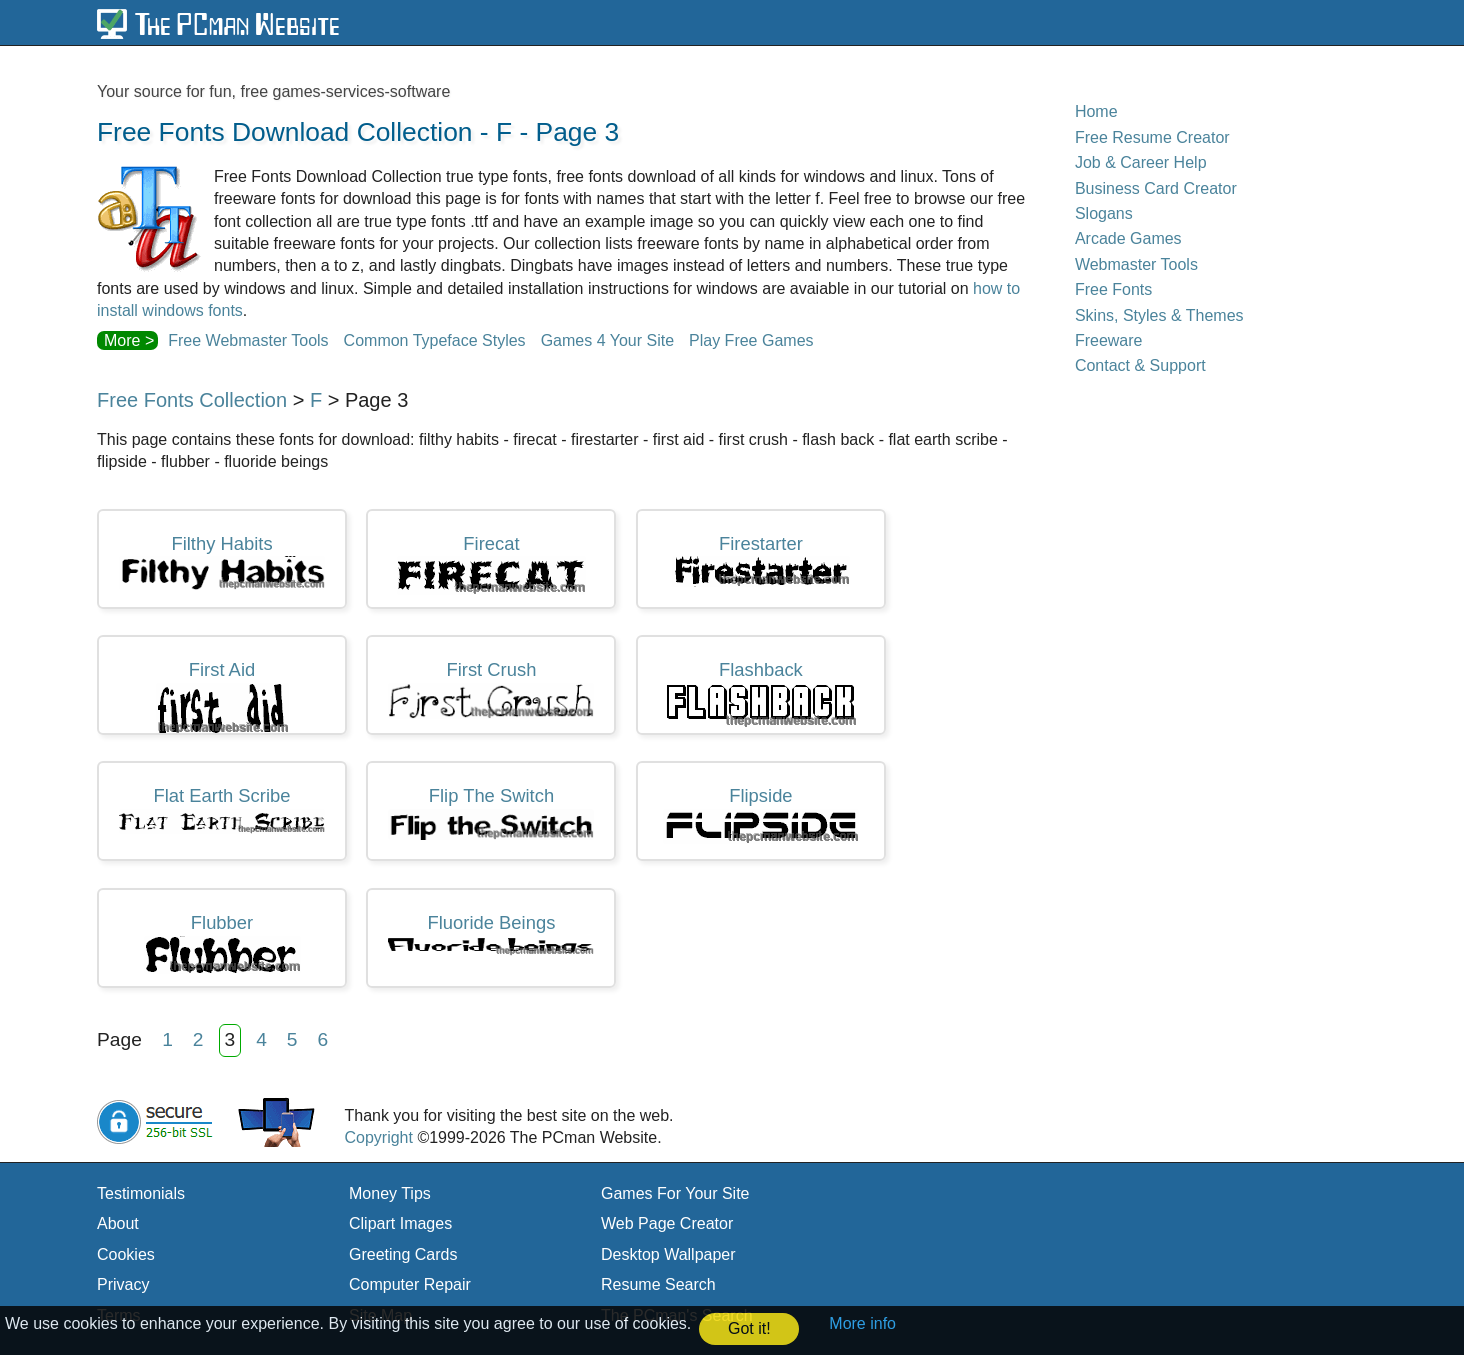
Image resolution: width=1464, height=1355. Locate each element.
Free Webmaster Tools (248, 340)
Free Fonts (1113, 289)
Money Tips (390, 1193)
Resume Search (658, 1284)
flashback (760, 693)
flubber (222, 943)
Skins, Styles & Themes (1159, 315)
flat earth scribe (222, 809)
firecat (491, 564)
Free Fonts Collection (192, 400)
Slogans (1104, 213)
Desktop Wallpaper (668, 1254)
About (118, 1223)
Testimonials (141, 1193)
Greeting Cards (403, 1254)
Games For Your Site (675, 1193)
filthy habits (222, 562)
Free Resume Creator (1152, 137)
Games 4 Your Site (607, 340)
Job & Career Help (1141, 162)
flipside (761, 814)
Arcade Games (1128, 238)
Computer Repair (410, 1284)
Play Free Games (751, 340)
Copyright (378, 1137)
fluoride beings (491, 934)
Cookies (126, 1254)
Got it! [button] (749, 1328)
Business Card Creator (1156, 188)
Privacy (123, 1284)
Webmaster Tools (1136, 264)
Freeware (1109, 340)
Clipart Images (400, 1223)
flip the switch (491, 812)
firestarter (761, 560)
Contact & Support (1140, 365)
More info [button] (862, 1323)
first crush (491, 689)
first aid (222, 697)
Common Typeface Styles (435, 340)
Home (1096, 111)
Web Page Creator (667, 1223)
